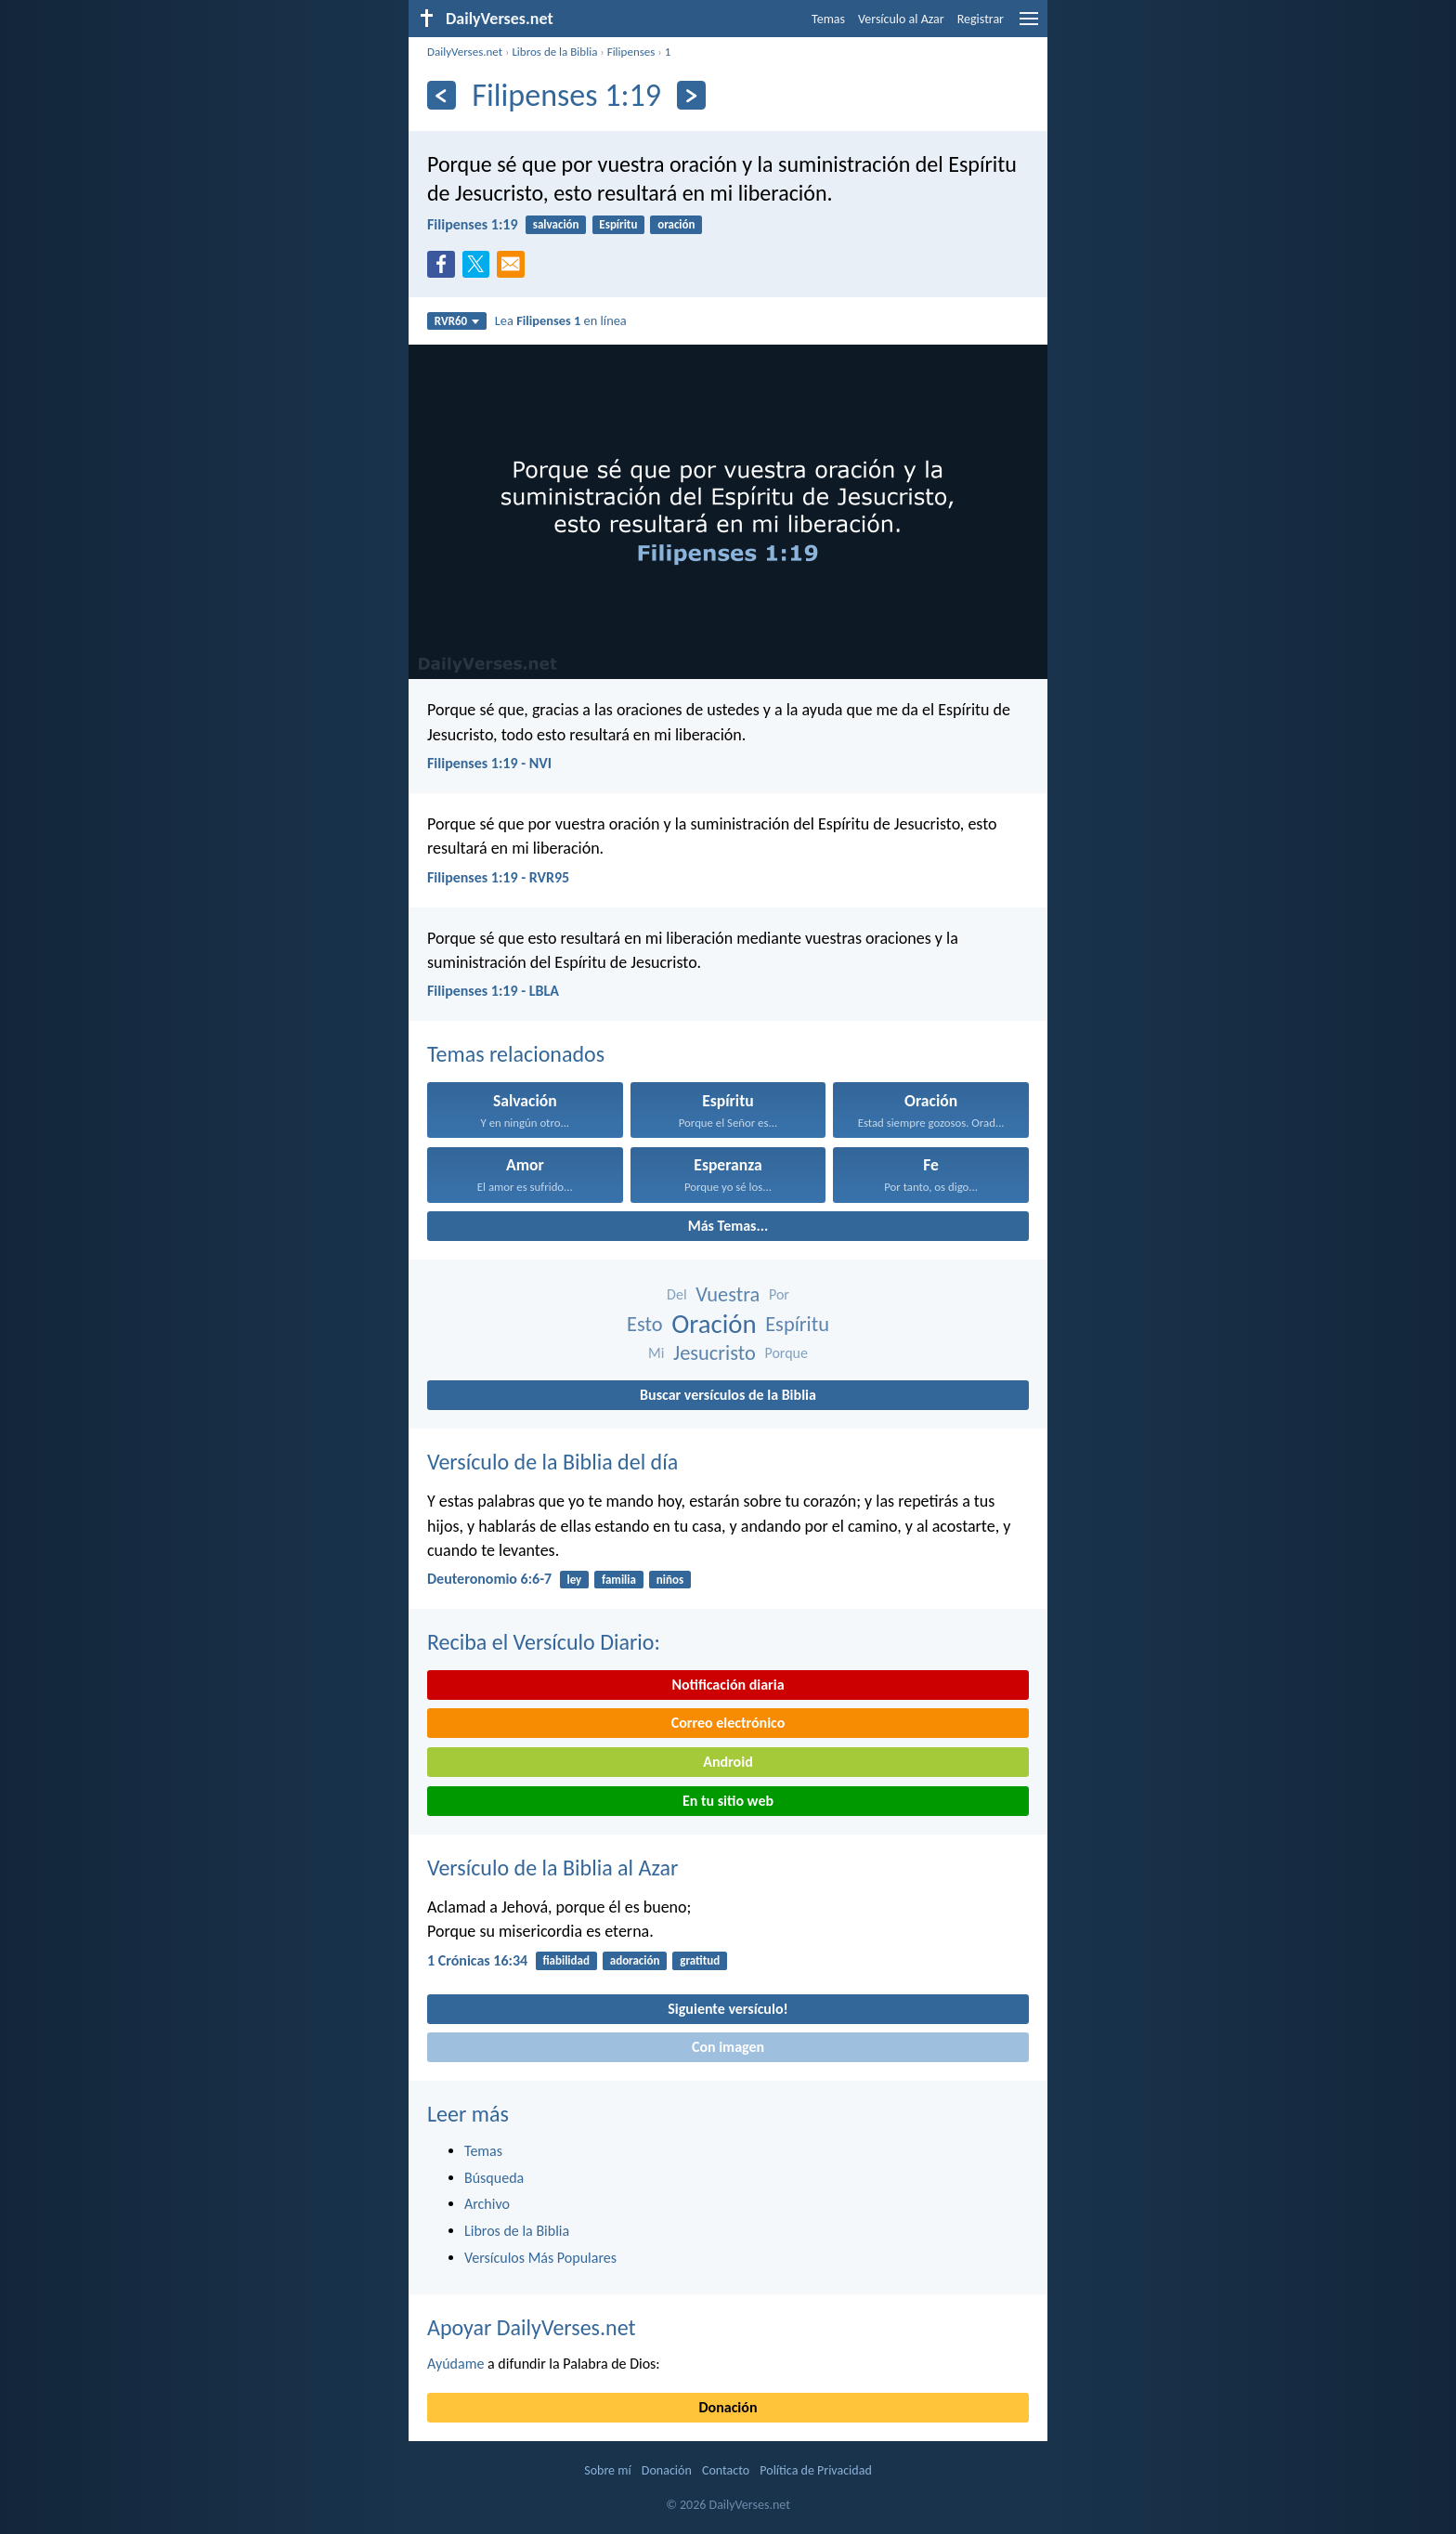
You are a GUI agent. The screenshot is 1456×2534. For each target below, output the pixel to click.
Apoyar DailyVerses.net (531, 2327)
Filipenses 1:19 (472, 224)
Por (779, 1294)
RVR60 (457, 321)
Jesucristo (714, 1352)
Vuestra (728, 1294)
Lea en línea (561, 320)
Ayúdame (455, 2363)
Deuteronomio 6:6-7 (489, 1578)
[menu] (1028, 25)
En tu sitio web (728, 1800)
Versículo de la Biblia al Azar (552, 1867)
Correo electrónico (728, 1722)
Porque (786, 1353)
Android (727, 1761)
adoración (635, 1960)
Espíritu (618, 224)
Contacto (725, 2470)
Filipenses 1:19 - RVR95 (498, 877)
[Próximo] (691, 95)
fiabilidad (566, 1960)
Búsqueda (494, 2178)
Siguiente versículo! (727, 2009)
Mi (656, 1353)
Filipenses (631, 52)
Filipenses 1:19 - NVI (489, 763)
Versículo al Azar (901, 19)
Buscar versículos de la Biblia (728, 1395)
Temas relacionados (515, 1053)
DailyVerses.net (464, 52)
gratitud (700, 1960)
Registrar (980, 19)
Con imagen (728, 2047)
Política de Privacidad (815, 2470)
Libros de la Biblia (554, 52)
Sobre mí (607, 2470)
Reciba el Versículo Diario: (543, 1641)
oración (676, 224)
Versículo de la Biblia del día (552, 1461)
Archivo (487, 2204)
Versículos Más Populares (540, 2257)
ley (573, 1580)
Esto (645, 1324)
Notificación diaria (727, 1684)
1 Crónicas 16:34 (477, 1960)
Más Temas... (728, 1225)
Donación (728, 2407)
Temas (828, 19)
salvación (556, 224)
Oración (713, 1324)
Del (676, 1294)
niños (669, 1580)
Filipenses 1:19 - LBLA (493, 990)
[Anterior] (441, 95)
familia (619, 1580)
